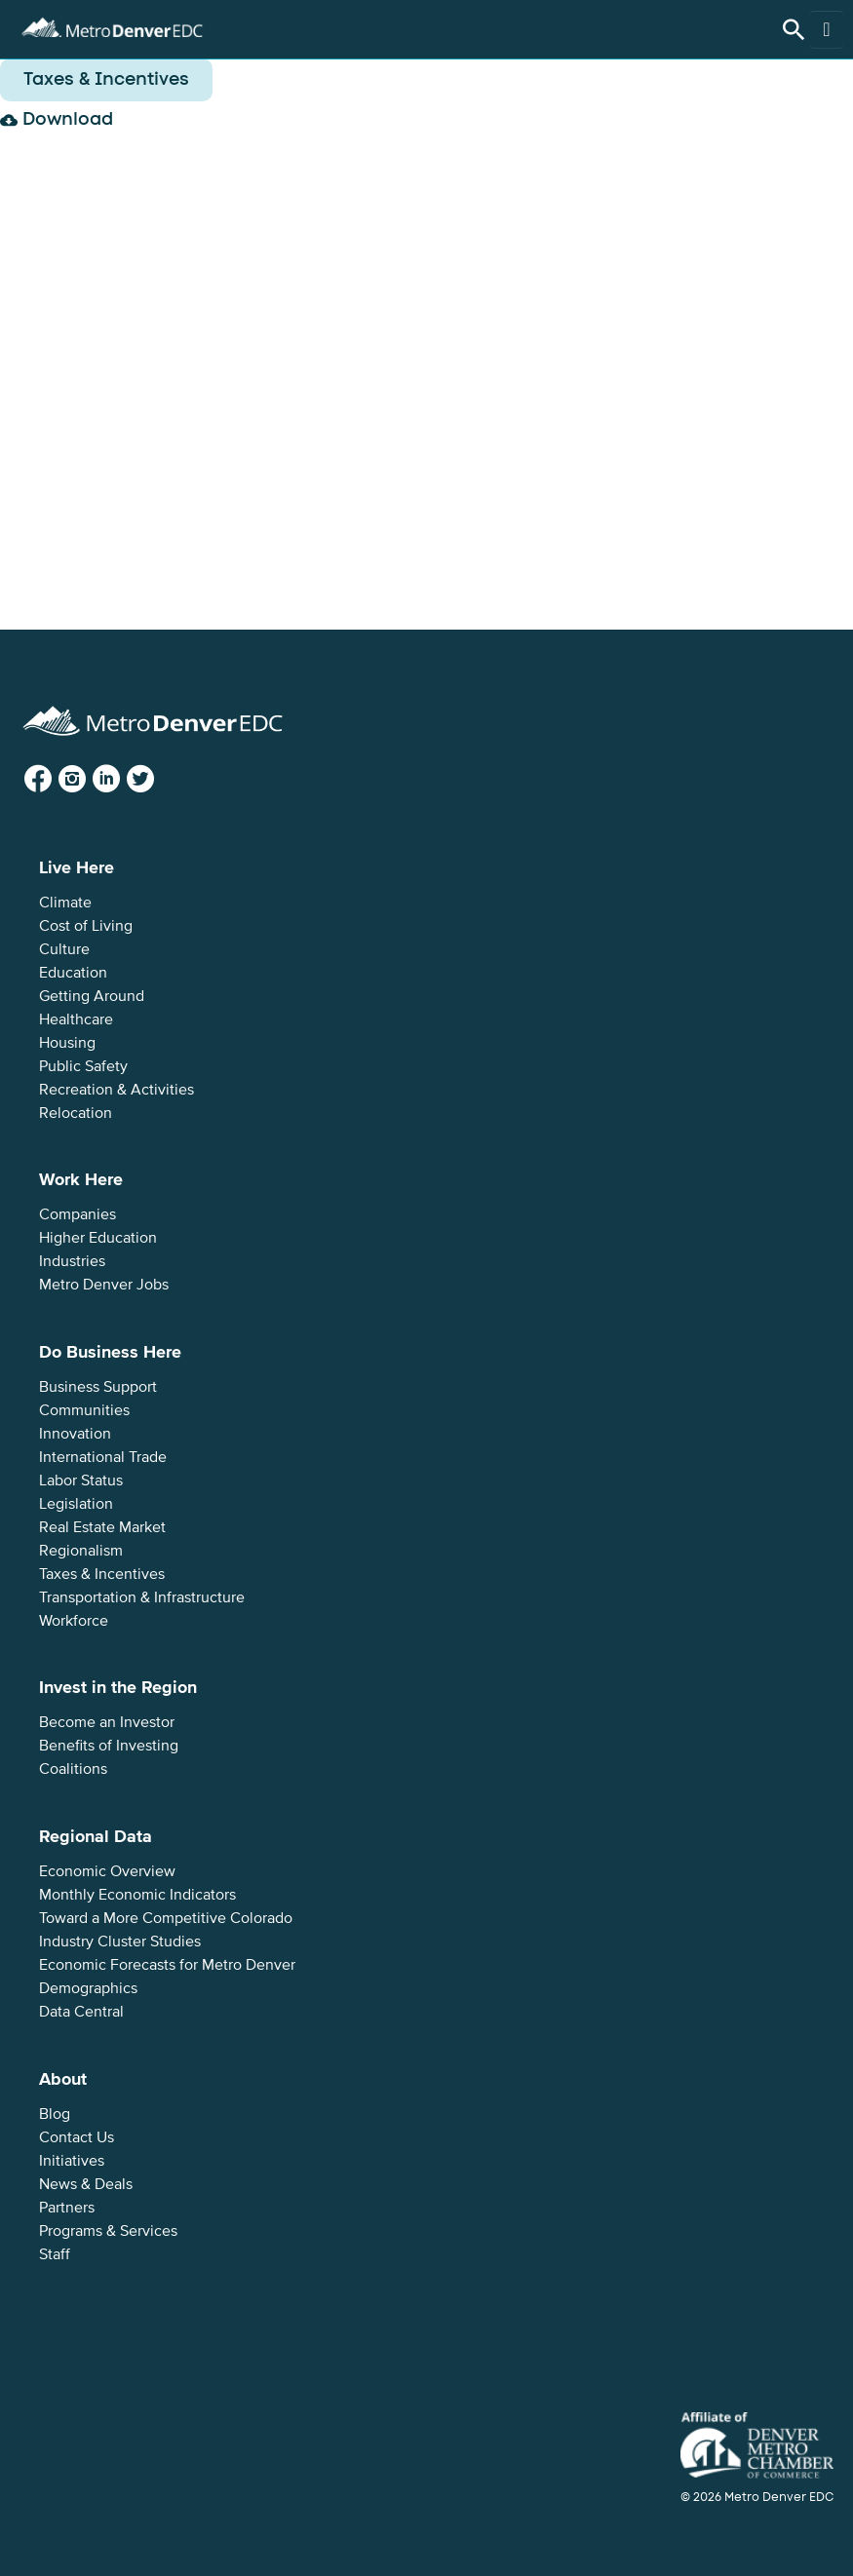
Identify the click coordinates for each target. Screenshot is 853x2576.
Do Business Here (110, 1352)
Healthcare (76, 1019)
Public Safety (83, 1066)
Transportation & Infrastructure (142, 1597)
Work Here (81, 1179)
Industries (72, 1261)
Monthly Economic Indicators (137, 1894)
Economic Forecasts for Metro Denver (167, 1965)
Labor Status (81, 1480)
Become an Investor (106, 1722)
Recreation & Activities (116, 1089)
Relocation (75, 1113)
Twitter (155, 779)
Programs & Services (108, 2231)
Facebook (54, 779)
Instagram (88, 779)
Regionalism (81, 1550)
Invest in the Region (118, 1687)
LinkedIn (122, 779)
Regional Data (95, 1836)
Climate (65, 902)
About (63, 2079)
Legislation (76, 1504)
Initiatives (71, 2161)
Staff (54, 2254)
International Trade (103, 1457)
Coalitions (73, 1769)
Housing (67, 1043)
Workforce (73, 1621)
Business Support (98, 1387)
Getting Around (91, 996)
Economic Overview (107, 1871)
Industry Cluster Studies (120, 1941)
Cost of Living (86, 926)
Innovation (75, 1433)
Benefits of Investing (108, 1745)
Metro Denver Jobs (104, 1284)
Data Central (81, 2011)
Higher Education (98, 1238)
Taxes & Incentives (102, 1574)
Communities (84, 1410)
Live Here (76, 867)
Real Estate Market (102, 1527)
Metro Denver (112, 25)
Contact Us (76, 2137)
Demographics (88, 1988)
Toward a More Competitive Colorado (165, 1918)
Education (73, 972)
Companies (77, 1214)
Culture (64, 949)
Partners (67, 2207)
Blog (54, 2114)
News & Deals (86, 2184)
